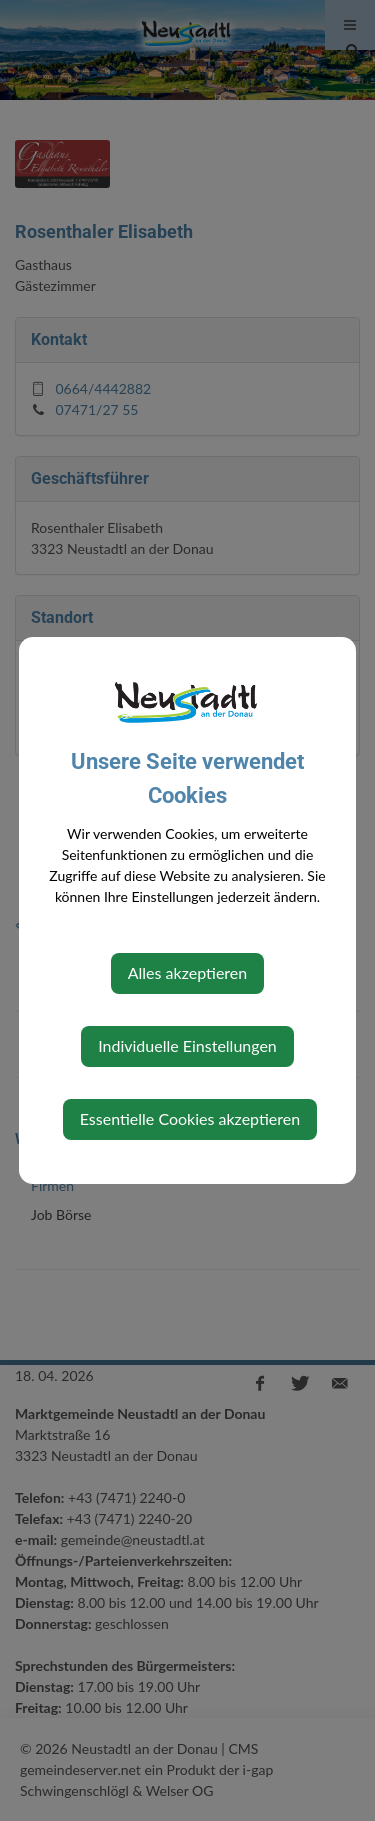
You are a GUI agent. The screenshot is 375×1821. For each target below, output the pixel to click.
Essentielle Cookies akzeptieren (190, 1118)
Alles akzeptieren (187, 972)
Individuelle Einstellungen (187, 1045)
